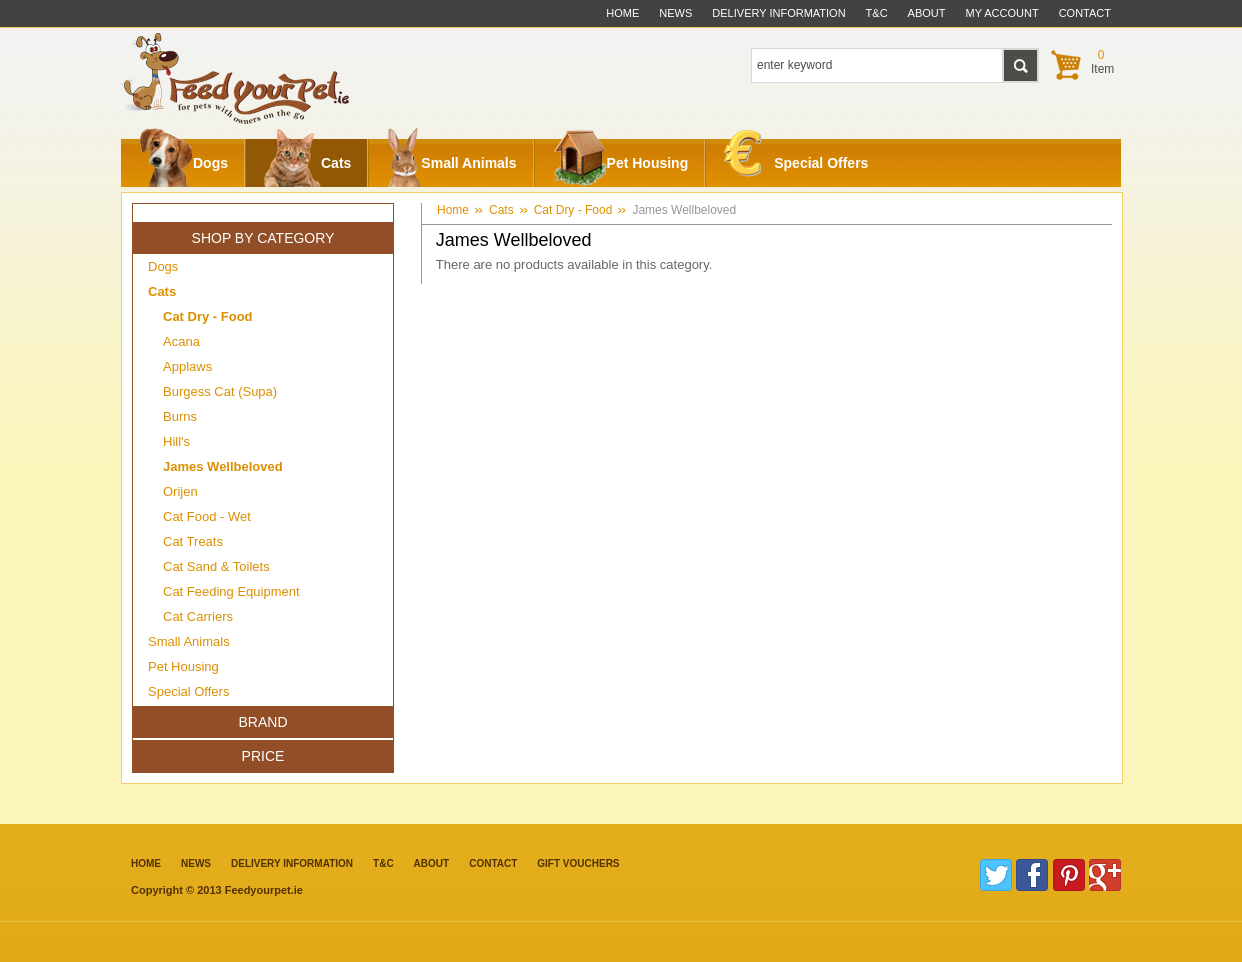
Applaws (187, 366)
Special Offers (796, 158)
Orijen (180, 491)
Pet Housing (621, 163)
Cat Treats (193, 541)
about (927, 13)
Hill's (176, 441)
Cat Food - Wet (207, 516)
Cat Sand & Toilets (216, 566)
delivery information (778, 13)
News (675, 13)
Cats (307, 163)
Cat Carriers (198, 616)
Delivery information (292, 863)
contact (1085, 13)
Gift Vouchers (578, 863)
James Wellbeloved (684, 210)
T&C (383, 863)
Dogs (183, 163)
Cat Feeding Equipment (231, 591)
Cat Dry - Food (573, 210)
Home (622, 13)
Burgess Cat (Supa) (220, 391)
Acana (181, 341)
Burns (180, 416)
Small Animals (451, 163)
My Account (1002, 13)
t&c (877, 13)
